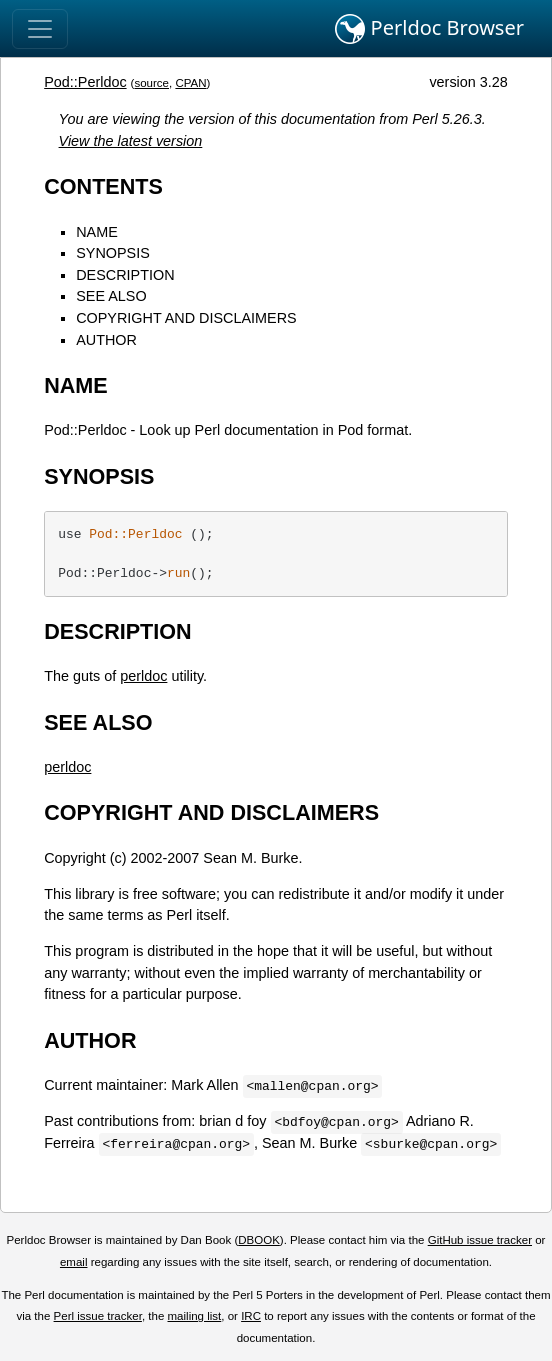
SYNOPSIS (113, 253)
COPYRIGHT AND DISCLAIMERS (186, 318)
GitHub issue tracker (480, 1240)
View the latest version (131, 141)
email (74, 1262)
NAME (97, 232)
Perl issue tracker (98, 1316)
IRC (251, 1316)
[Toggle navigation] (40, 29)
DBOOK (259, 1240)
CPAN (190, 83)
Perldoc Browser (429, 29)
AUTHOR (106, 340)
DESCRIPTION (125, 275)
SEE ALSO (111, 296)
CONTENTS (103, 186)
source (151, 83)
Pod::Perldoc (85, 82)
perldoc (143, 676)
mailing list (195, 1316)
